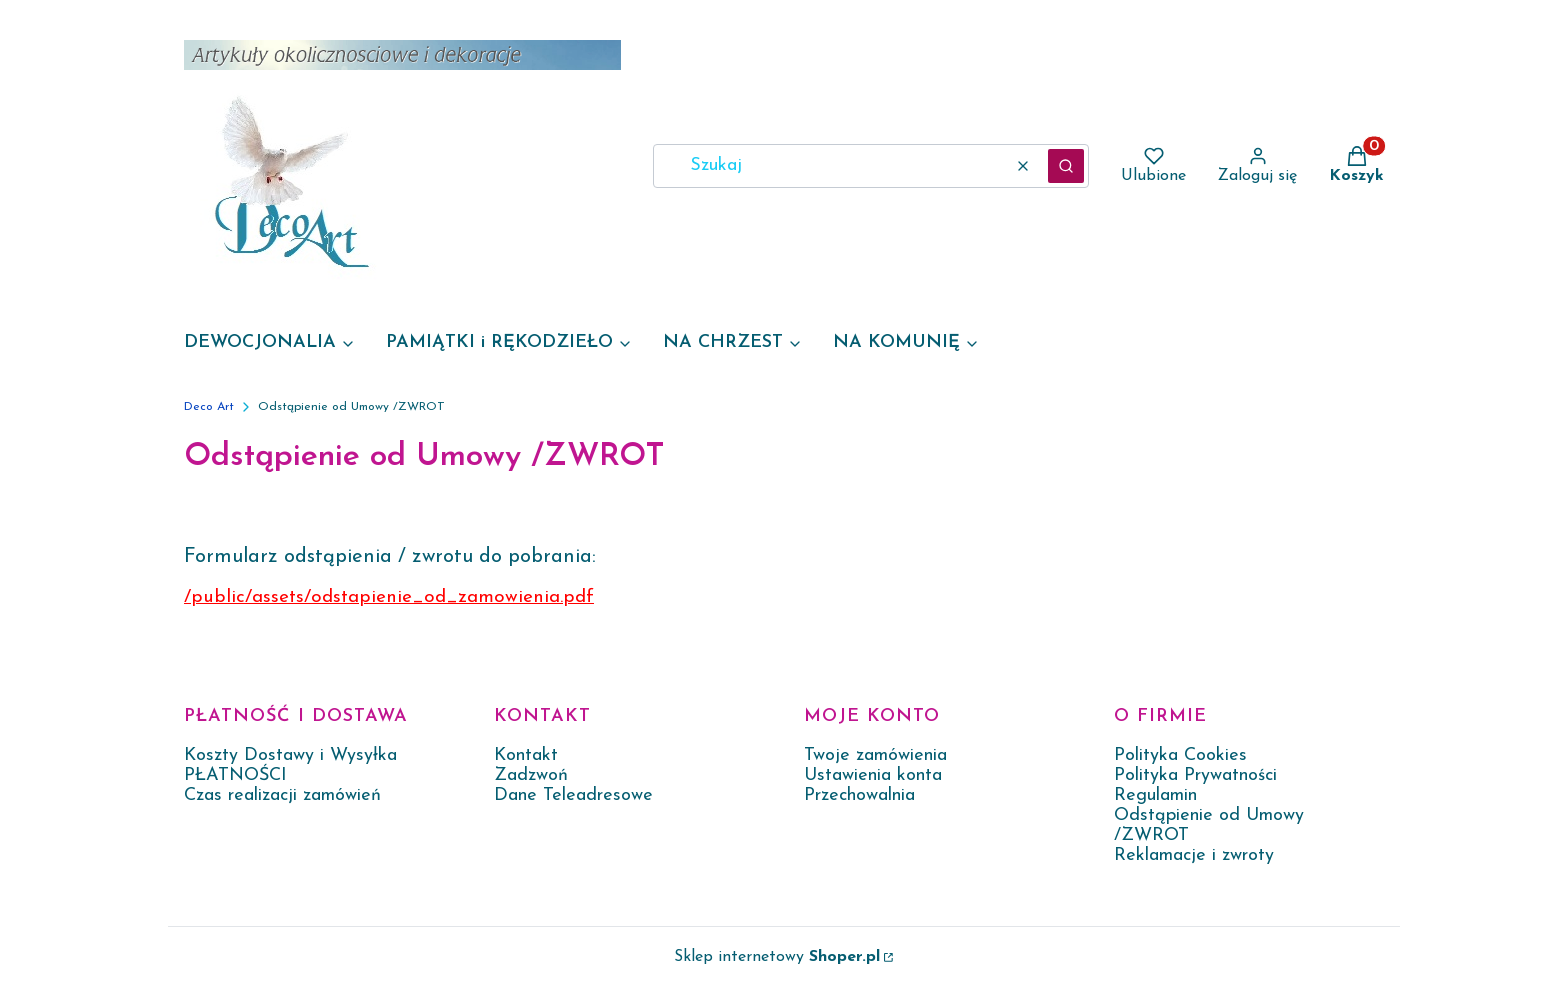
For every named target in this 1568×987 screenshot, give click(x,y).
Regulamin (1155, 795)
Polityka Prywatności (1195, 775)
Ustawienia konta (873, 775)
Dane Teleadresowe (573, 795)
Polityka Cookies (1180, 755)
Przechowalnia (859, 795)
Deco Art (209, 407)
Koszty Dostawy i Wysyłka (290, 755)
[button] (1066, 166)
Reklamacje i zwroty (1194, 855)
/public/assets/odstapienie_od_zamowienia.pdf (389, 597)
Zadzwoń (531, 775)
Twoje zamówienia (875, 755)
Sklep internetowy (777, 957)
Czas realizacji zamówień (282, 795)
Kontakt (526, 755)
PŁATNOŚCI (235, 775)
